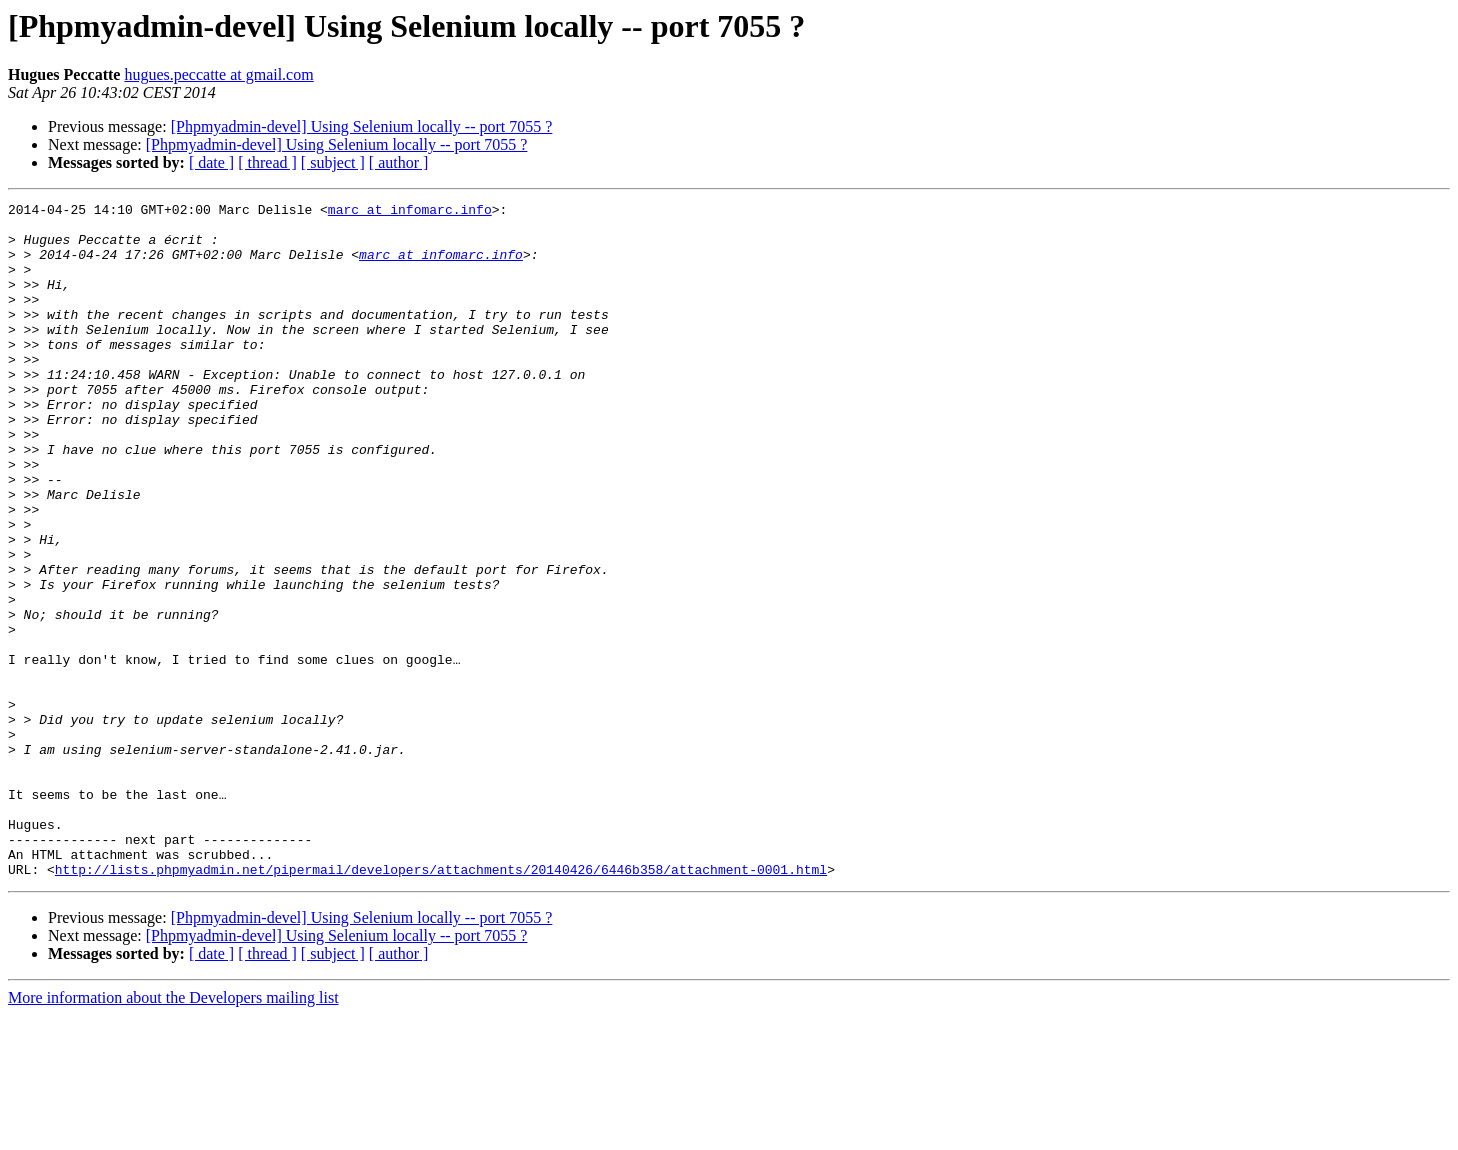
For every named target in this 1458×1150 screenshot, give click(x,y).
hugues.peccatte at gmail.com (218, 74)
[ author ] (399, 162)
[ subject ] (333, 162)
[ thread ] (267, 162)
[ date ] (211, 162)
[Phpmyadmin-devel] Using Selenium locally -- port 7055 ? (362, 126)
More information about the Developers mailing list (173, 1132)
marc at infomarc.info (410, 212)
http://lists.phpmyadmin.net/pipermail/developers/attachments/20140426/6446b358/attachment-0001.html (441, 1004)
